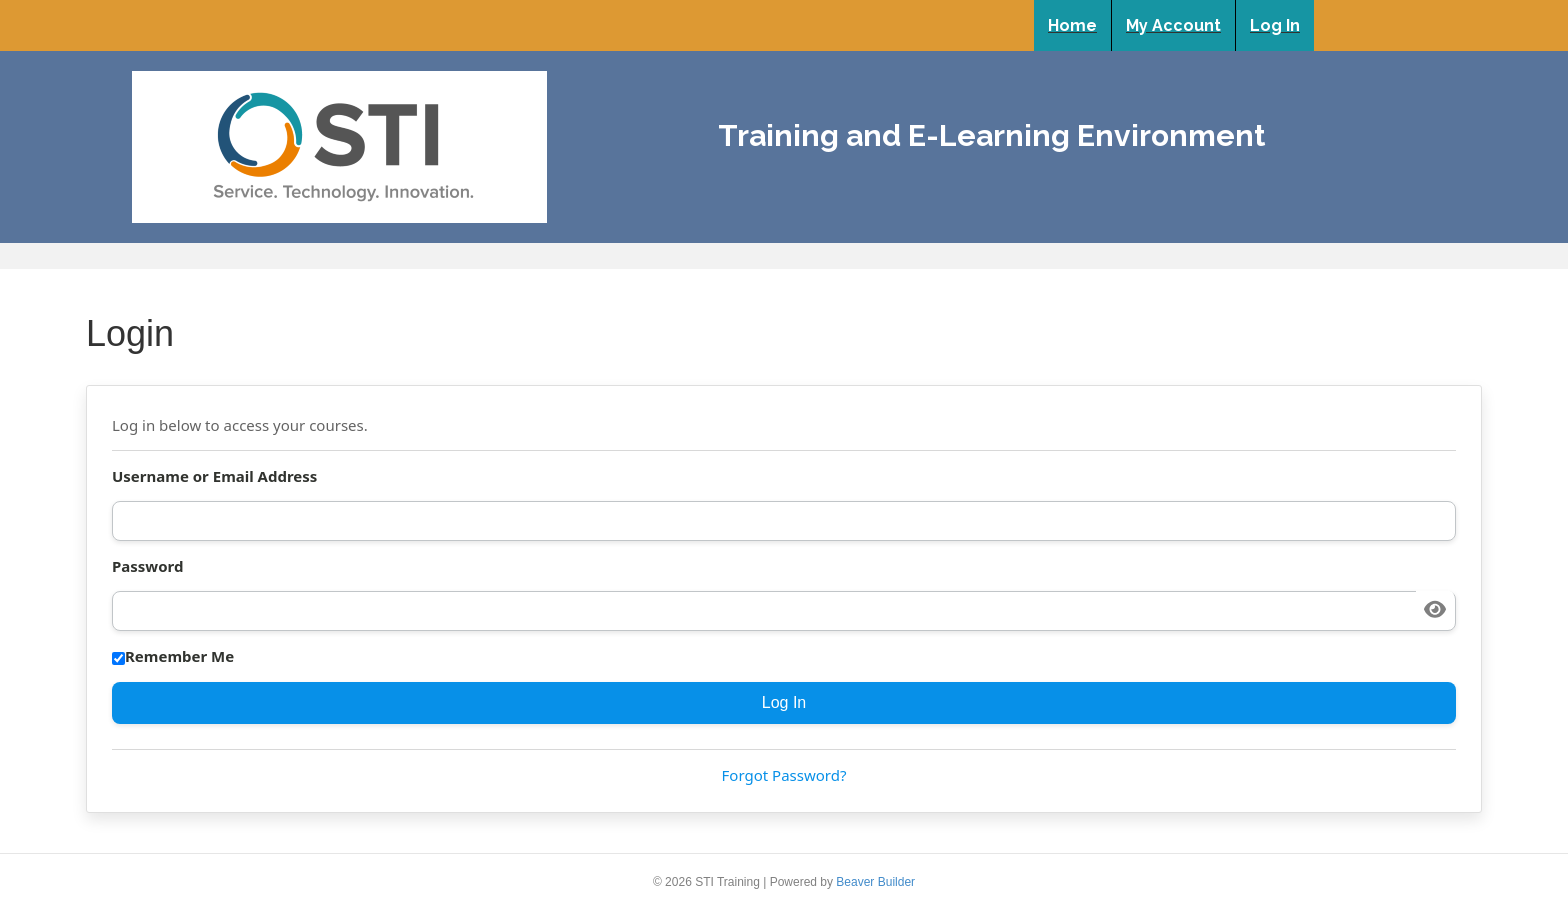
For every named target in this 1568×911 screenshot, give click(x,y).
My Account (1173, 25)
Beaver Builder (875, 882)
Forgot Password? (784, 775)
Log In (1275, 25)
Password (147, 566)
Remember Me (173, 656)
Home (1072, 25)
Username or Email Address (214, 476)
